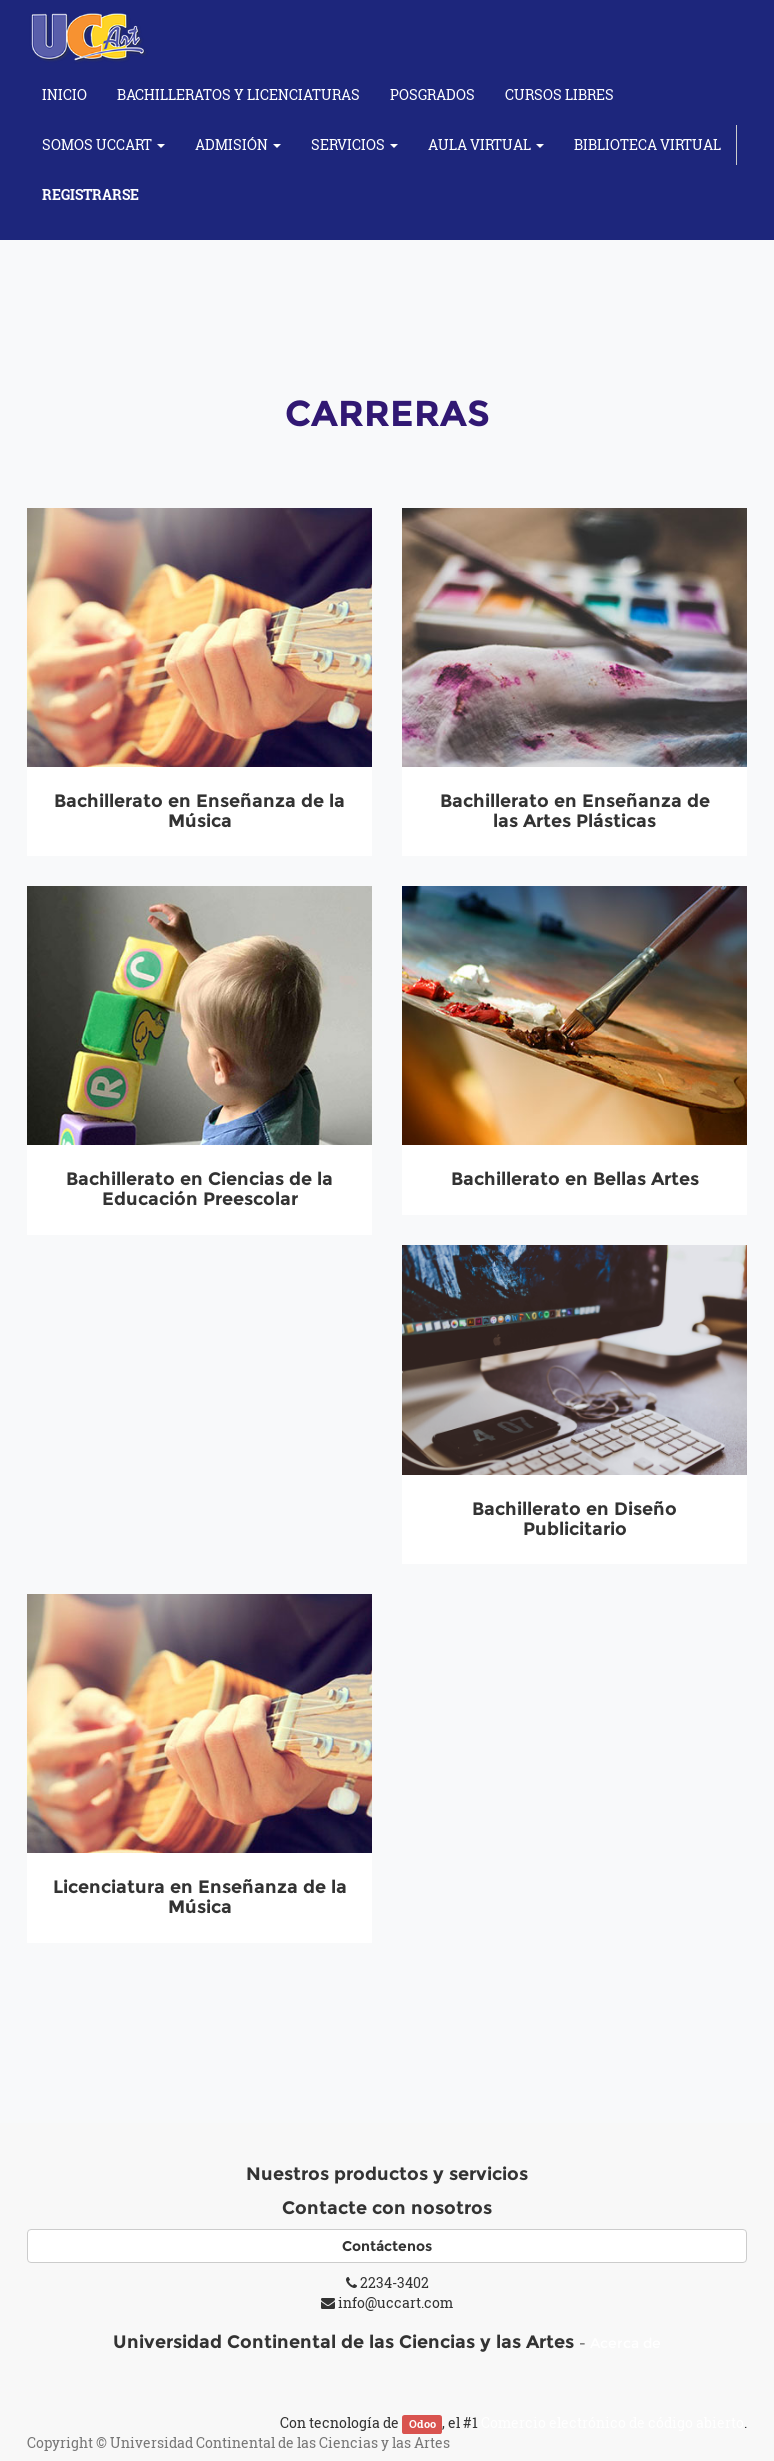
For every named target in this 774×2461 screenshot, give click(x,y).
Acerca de (625, 2343)
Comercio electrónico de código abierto (612, 2422)
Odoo (422, 2424)
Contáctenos (387, 2246)
